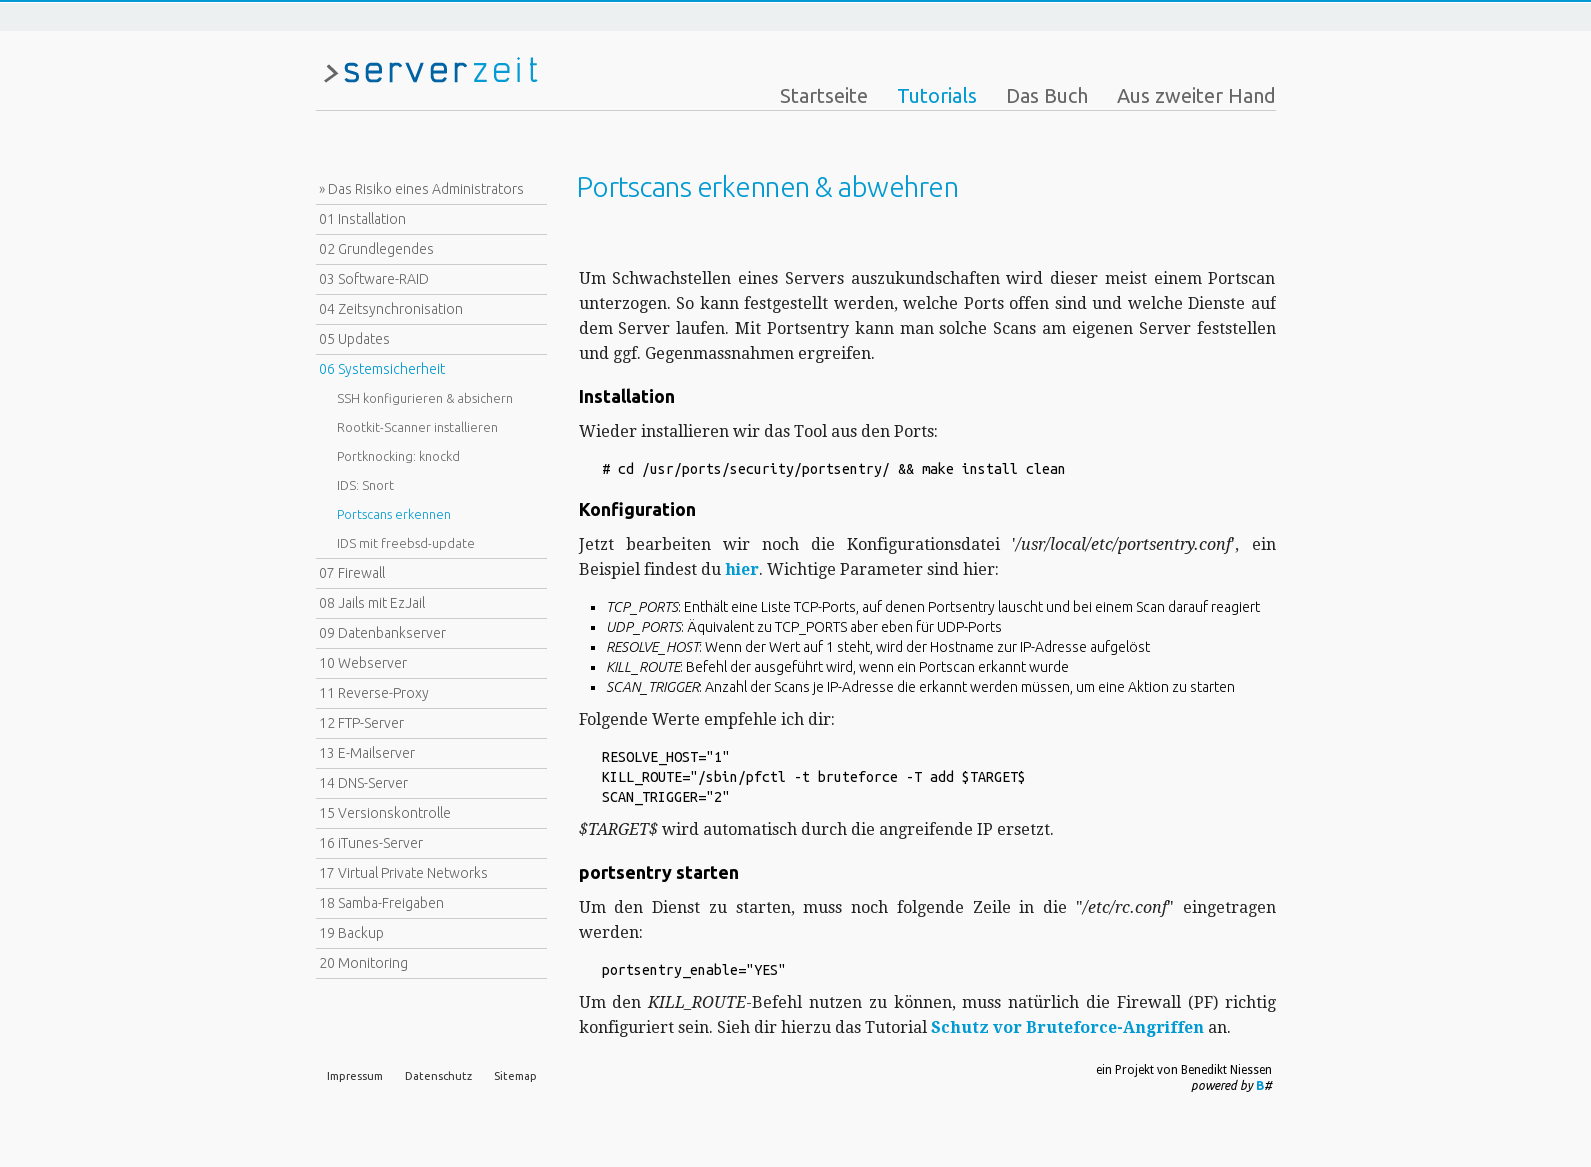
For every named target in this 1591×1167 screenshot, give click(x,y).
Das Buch (1047, 95)
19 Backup (351, 933)
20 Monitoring (363, 963)
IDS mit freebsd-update (406, 543)
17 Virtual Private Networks (403, 873)
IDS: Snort (365, 485)
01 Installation (362, 219)
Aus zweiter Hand (1196, 95)
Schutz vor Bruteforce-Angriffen (1067, 1027)
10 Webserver (363, 663)
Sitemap (515, 1076)
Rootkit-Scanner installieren (417, 427)
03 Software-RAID (374, 279)
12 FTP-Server (361, 723)
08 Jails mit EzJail (372, 603)
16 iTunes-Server (371, 843)
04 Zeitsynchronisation (391, 309)
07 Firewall (352, 573)
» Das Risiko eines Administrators (421, 189)
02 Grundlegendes (376, 249)
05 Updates (354, 339)
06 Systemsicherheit (382, 369)
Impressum (355, 1076)
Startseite (824, 95)
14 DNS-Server (363, 783)
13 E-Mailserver (367, 753)
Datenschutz (438, 1076)
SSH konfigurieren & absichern (425, 398)
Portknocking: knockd (398, 456)
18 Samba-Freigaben (381, 903)
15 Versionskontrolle (385, 813)
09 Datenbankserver (382, 633)
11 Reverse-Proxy (374, 693)
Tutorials (937, 95)
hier (742, 569)
